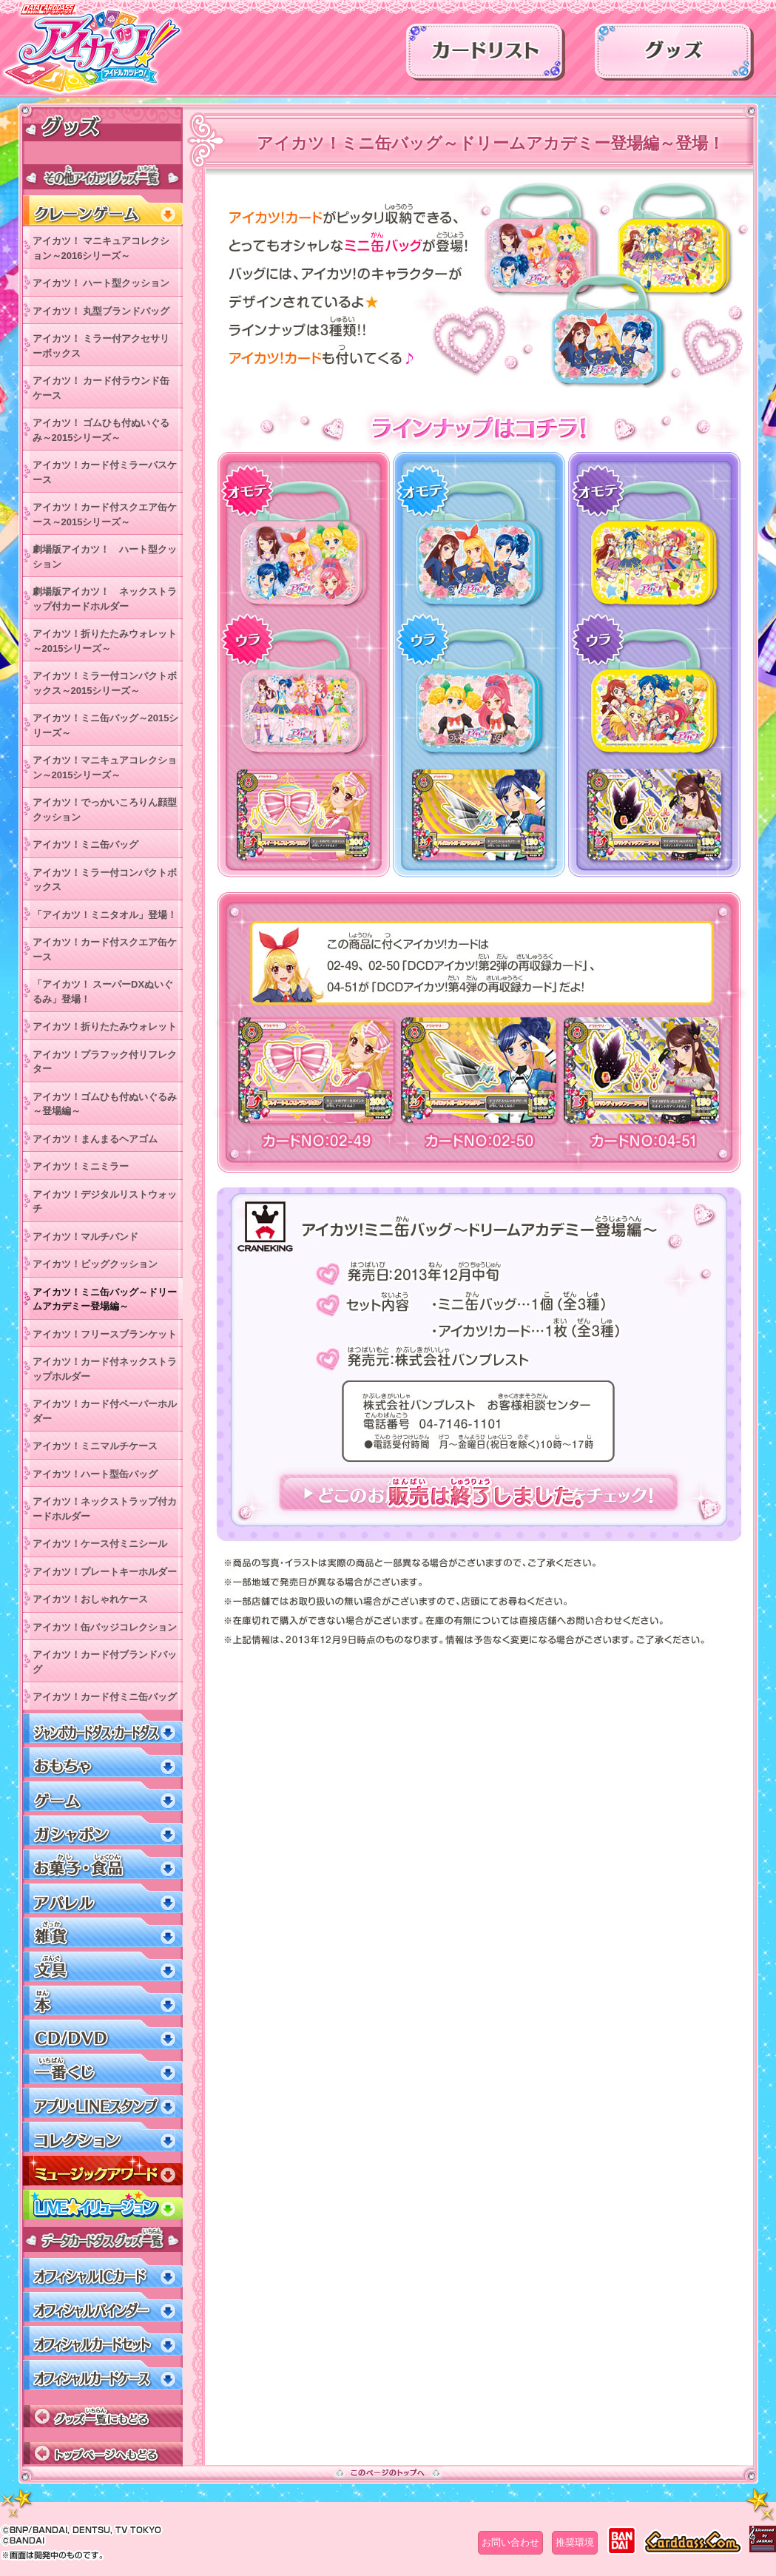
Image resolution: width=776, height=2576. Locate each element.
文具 (102, 1967)
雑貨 (102, 1933)
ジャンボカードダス (102, 1728)
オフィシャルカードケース (102, 2375)
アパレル (102, 1899)
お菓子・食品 (102, 1865)
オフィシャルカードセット (102, 2341)
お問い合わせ (510, 2542)
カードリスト (485, 57)
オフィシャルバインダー (102, 2307)
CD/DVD (102, 2035)
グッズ (674, 57)
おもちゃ (102, 1762)
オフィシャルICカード (102, 2273)
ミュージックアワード (102, 2171)
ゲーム (102, 1796)
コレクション (102, 2137)
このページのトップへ (388, 2472)
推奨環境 (575, 2542)
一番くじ (102, 2069)
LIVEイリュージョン (102, 2205)
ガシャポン (102, 1830)
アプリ (102, 2103)
